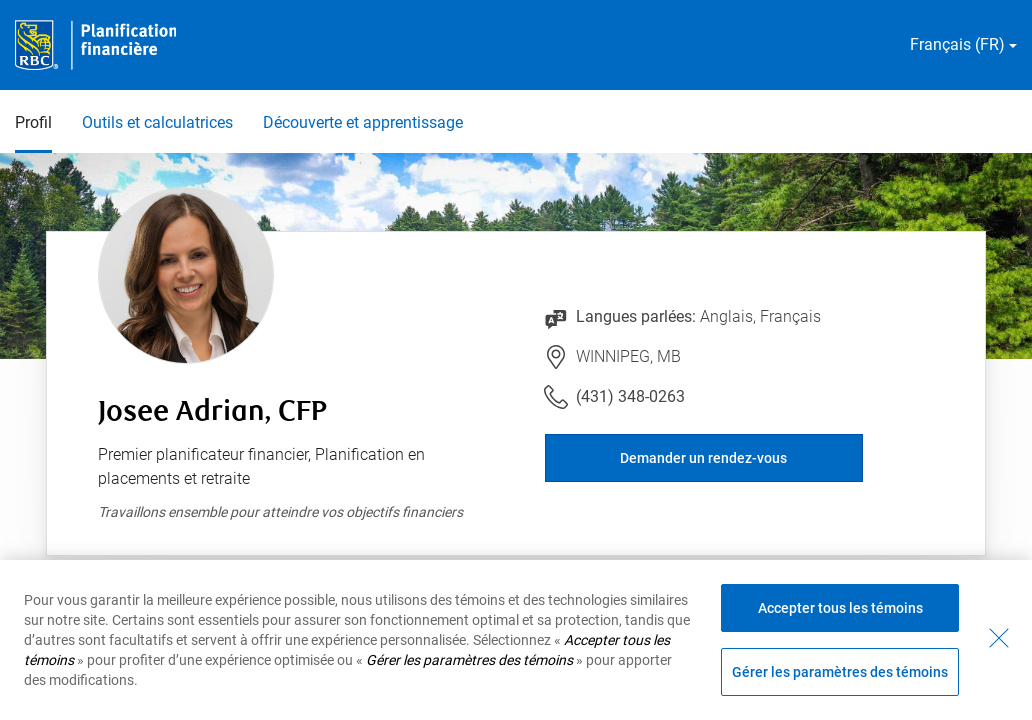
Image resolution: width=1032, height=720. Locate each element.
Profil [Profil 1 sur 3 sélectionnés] (33, 122)
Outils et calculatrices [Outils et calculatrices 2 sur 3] (157, 122)
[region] (516, 640)
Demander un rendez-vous (703, 458)
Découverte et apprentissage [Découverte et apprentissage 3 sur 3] (363, 122)
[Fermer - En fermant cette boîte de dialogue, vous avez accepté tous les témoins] (999, 638)
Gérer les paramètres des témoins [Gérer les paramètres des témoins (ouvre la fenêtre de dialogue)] (840, 672)
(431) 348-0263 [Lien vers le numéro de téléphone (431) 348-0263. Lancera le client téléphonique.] (630, 396)
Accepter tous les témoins (840, 608)
